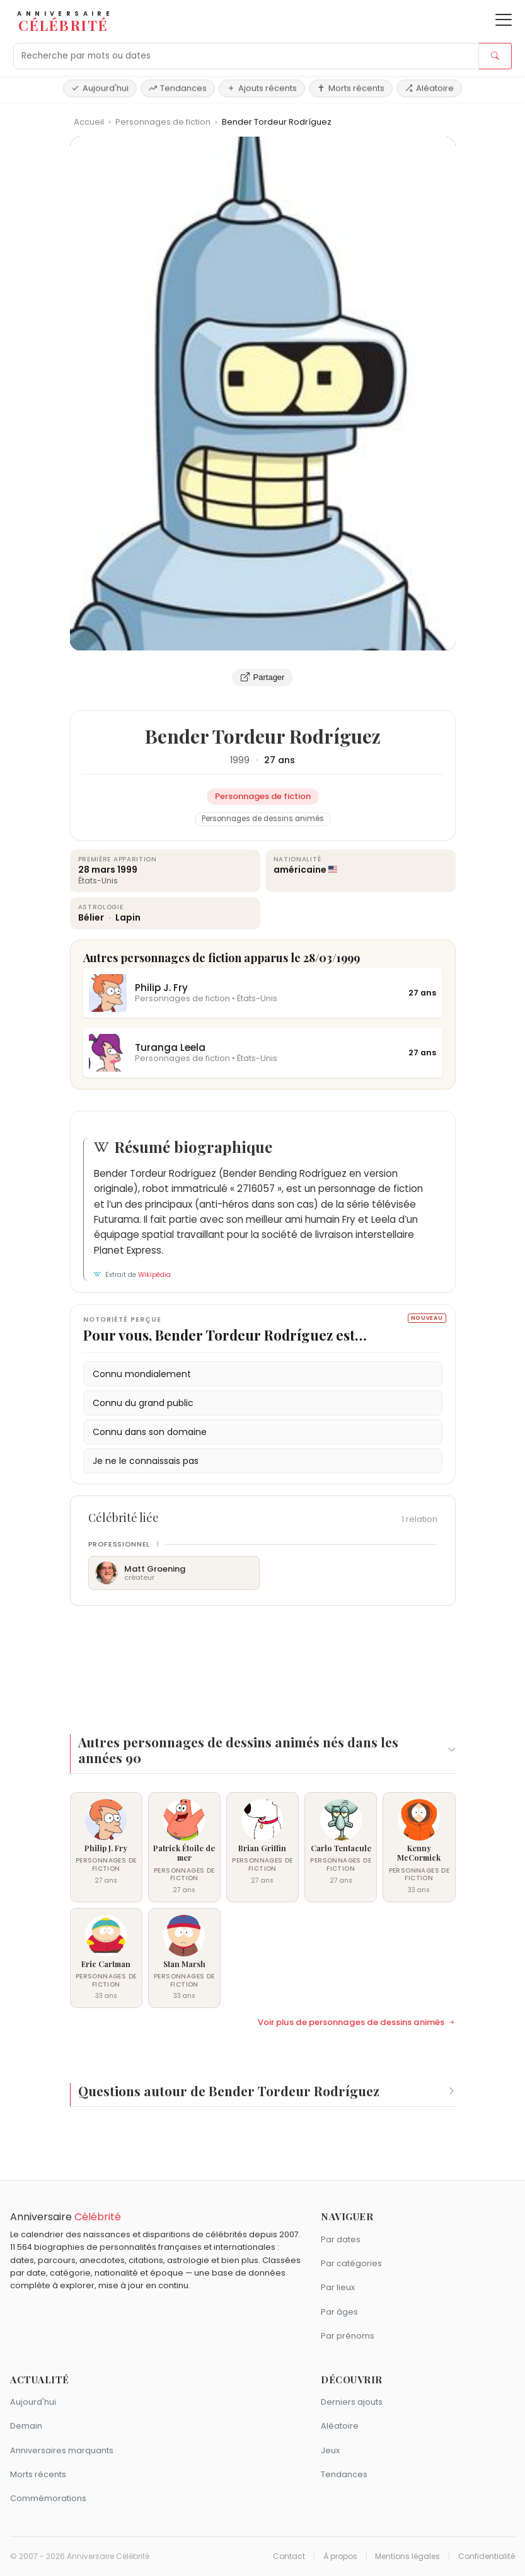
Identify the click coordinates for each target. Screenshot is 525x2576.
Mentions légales (407, 2556)
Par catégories (351, 2263)
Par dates (341, 2239)
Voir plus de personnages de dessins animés (357, 2022)
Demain (26, 2425)
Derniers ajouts (352, 2402)
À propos (340, 2556)
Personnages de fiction (163, 122)
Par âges (339, 2311)
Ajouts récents (262, 88)
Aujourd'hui (100, 88)
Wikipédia (154, 1274)
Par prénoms (347, 2335)
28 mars (96, 869)
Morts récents (350, 88)
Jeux (330, 2450)
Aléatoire (429, 88)
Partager (263, 677)
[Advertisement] (263, 1662)
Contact (289, 2556)
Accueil (89, 122)
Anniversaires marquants (61, 2450)
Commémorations (48, 2498)
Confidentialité (486, 2556)
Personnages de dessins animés (263, 819)
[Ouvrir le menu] (503, 20)
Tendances (178, 88)
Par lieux (338, 2287)
